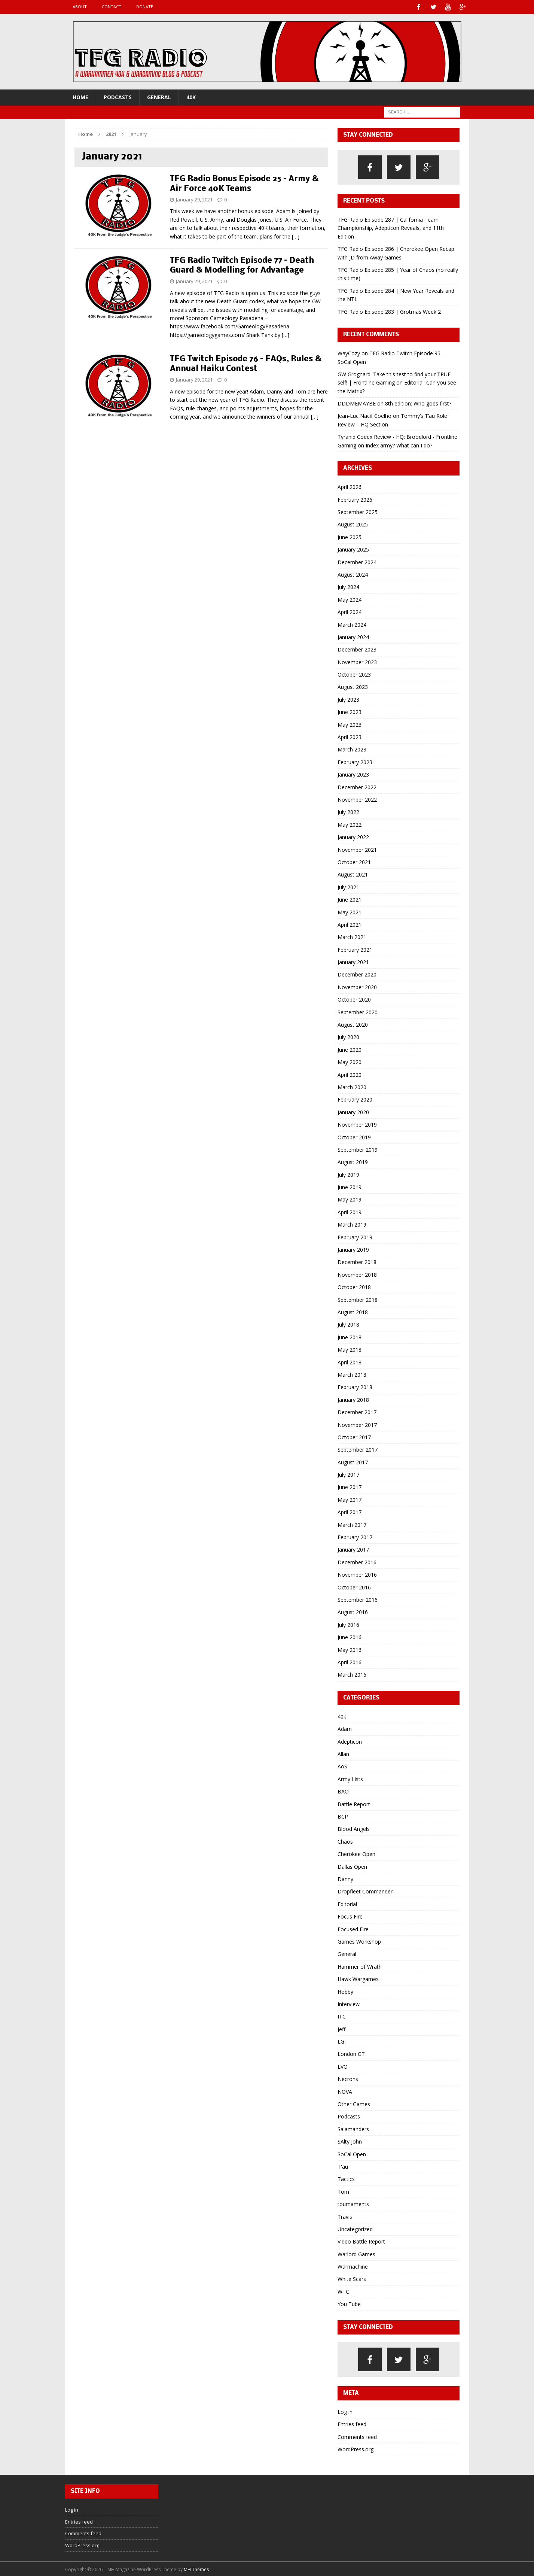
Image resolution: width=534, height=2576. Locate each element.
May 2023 (349, 723)
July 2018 (348, 1323)
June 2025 (349, 536)
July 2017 (348, 1473)
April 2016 (349, 1661)
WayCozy (349, 352)
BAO (343, 1790)
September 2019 (358, 1148)
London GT (351, 2053)
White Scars (352, 2278)
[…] (295, 235)
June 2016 (349, 1636)
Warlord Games (356, 2253)
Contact (111, 6)
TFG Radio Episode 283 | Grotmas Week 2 (389, 311)
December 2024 (357, 561)
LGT (343, 2040)
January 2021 (353, 961)
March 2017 (352, 1524)
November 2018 (357, 1274)
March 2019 (352, 1223)
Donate (144, 6)
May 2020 (349, 1061)
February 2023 (355, 761)
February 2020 (355, 1098)
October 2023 (354, 673)
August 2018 (353, 1311)
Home (80, 96)
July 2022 (348, 811)
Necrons (348, 2078)
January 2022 (353, 836)
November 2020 (357, 986)
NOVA (345, 2090)
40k (191, 96)
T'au (343, 2165)
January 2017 (353, 1548)
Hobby (345, 1991)
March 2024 (352, 624)
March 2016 (352, 1673)
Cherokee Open (356, 1853)
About (80, 6)
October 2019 (354, 1136)
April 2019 (349, 1211)
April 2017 (349, 1511)
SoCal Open (352, 2153)
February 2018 (355, 1386)
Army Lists (350, 1778)
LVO (343, 2065)
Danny (345, 1878)
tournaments (353, 2203)
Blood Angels (354, 1828)
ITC (342, 2015)
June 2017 (349, 1486)
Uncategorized (355, 2228)
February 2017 (355, 1536)
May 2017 (349, 1499)
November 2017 (357, 1424)
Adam (345, 1728)
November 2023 (357, 661)
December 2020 (357, 973)
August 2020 (353, 1023)
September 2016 (358, 1599)
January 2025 (353, 548)
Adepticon (350, 1740)
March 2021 (352, 936)
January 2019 (353, 1248)
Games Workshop (359, 1940)
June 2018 (349, 1336)
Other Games (354, 2103)
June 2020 (349, 1048)
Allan (343, 1753)
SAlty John (350, 2140)
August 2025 (353, 523)
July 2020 (348, 1036)
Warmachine (353, 2265)
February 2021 (355, 949)
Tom (343, 2190)
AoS (342, 1765)
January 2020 (353, 1111)
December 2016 (357, 1561)
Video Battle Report (361, 2240)
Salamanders (353, 2128)
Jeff (341, 2028)
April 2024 (349, 611)
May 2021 (349, 911)
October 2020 (354, 998)
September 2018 (358, 1299)
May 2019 (349, 1198)
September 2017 (358, 1448)
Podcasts (118, 96)
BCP (343, 1815)
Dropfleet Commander (365, 1890)
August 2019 (353, 1161)
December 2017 (357, 1411)
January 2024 (353, 636)
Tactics (346, 2178)
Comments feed (357, 2436)
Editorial (347, 1903)
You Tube (349, 2303)
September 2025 (358, 511)
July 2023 (348, 698)
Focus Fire (350, 1915)
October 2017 (354, 1436)
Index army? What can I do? (399, 444)
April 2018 (349, 1361)
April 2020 (349, 1074)
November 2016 (357, 1573)
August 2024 (353, 573)
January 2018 (353, 1399)
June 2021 (349, 898)
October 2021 (354, 861)
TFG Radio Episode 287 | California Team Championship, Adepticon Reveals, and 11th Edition (391, 227)
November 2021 (357, 849)
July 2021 (348, 886)
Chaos (345, 1840)
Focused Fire (353, 1928)
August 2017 (353, 1461)
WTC (343, 2290)
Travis (345, 2216)
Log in (345, 2411)
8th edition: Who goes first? (418, 402)
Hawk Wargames (358, 1978)
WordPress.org (355, 2448)
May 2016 (349, 1649)
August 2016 (353, 1611)
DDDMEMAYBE (357, 402)
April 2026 (349, 486)
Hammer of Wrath (360, 1965)
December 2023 (357, 648)
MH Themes (196, 2569)
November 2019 (357, 1123)
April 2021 (349, 923)
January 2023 (353, 773)
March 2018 (352, 1373)
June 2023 (349, 711)
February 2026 (355, 498)
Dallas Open (352, 1865)
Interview (349, 2003)
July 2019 (348, 1174)
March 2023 (352, 748)
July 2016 (348, 1624)
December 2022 (357, 786)
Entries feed (352, 2423)
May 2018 (349, 1348)
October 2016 (354, 1586)
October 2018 (354, 1286)
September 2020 (358, 1011)
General (159, 96)
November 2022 (357, 798)
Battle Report (354, 1803)
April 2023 (349, 736)
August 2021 (353, 873)
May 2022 (349, 823)
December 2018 (357, 1261)
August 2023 (353, 686)
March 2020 (352, 1086)
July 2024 (348, 586)
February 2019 (355, 1236)
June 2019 (349, 1186)
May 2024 (349, 598)
